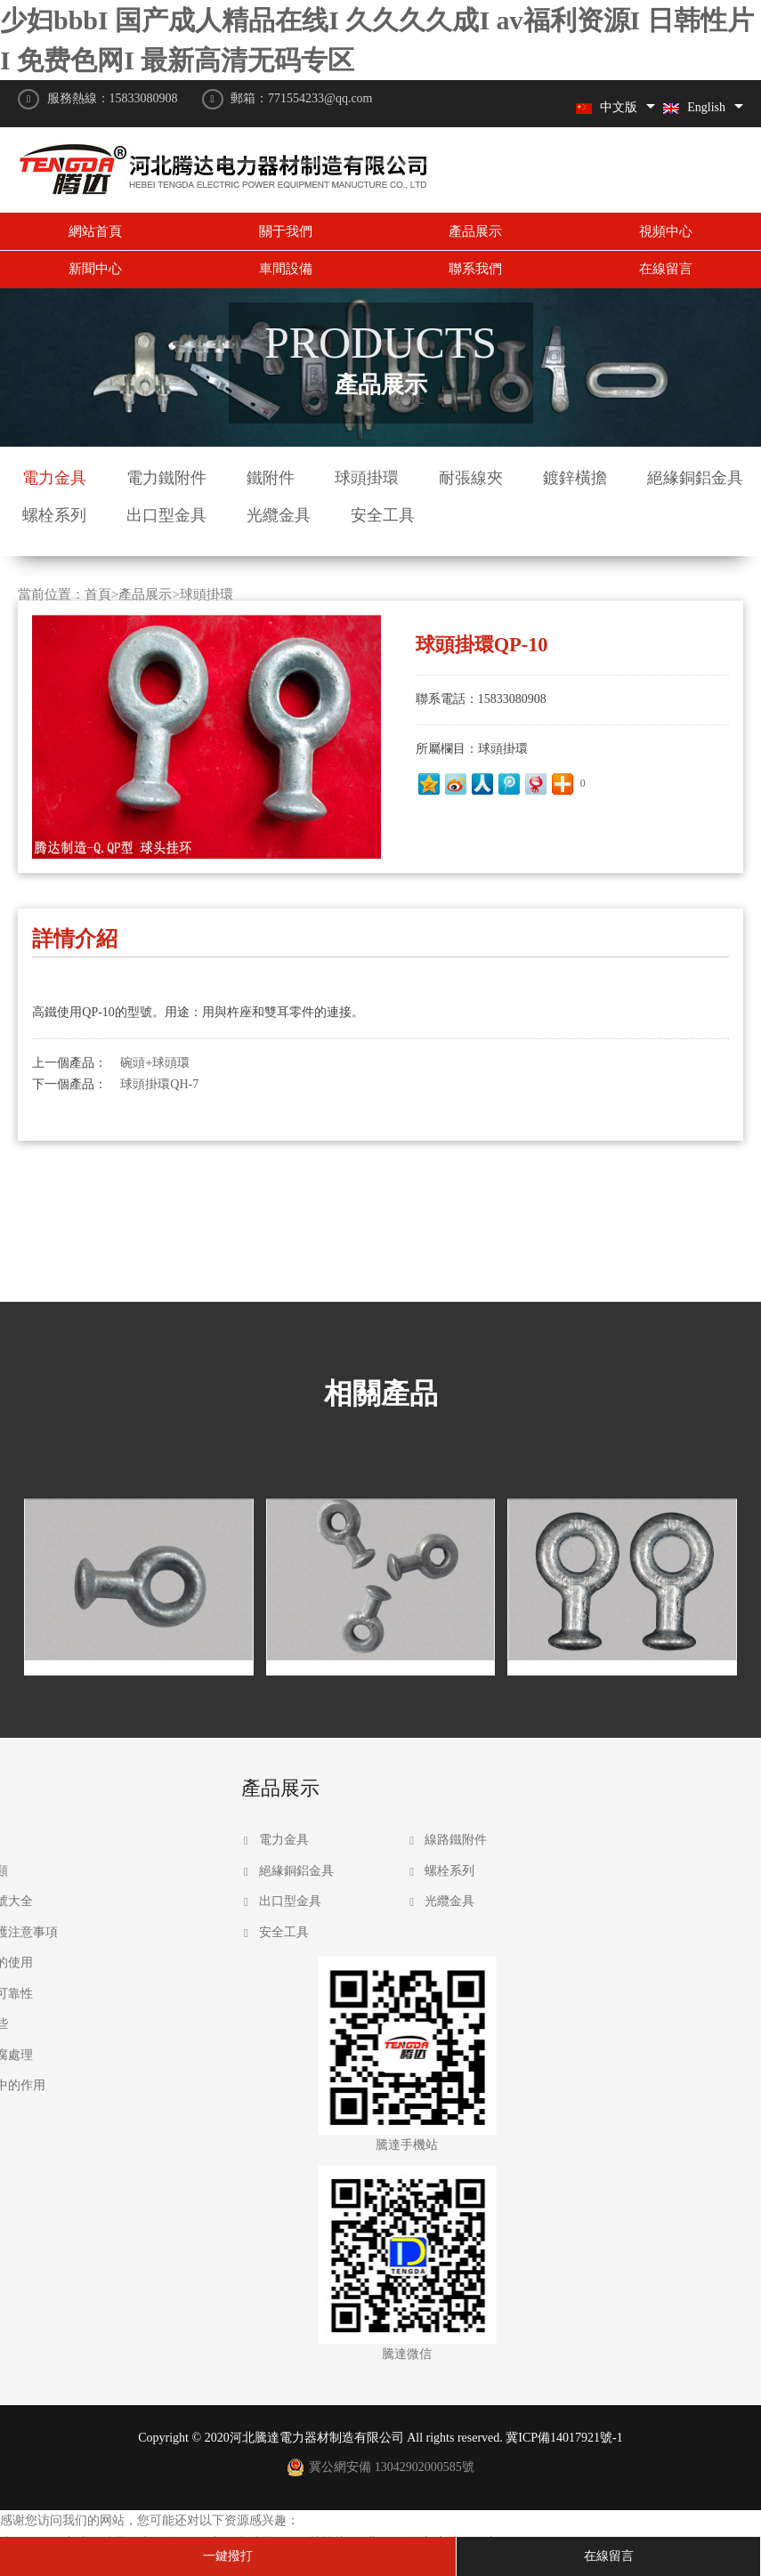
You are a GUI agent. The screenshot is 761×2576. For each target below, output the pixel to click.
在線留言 (665, 269)
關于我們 (285, 231)
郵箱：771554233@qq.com (302, 98)
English (694, 107)
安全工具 (383, 515)
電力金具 (54, 478)
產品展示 (475, 231)
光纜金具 (279, 515)
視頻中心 (665, 231)
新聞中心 (95, 269)
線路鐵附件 (276, 1839)
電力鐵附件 (166, 478)
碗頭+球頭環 (155, 993)
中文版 (606, 107)
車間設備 (285, 269)
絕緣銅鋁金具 (695, 478)
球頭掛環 (367, 478)
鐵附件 (271, 478)
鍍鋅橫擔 (575, 478)
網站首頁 (95, 231)
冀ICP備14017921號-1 (564, 2437)
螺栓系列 (54, 515)
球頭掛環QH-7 (159, 1015)
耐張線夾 (471, 478)
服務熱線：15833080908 (112, 98)
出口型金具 (166, 515)
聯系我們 (475, 269)
